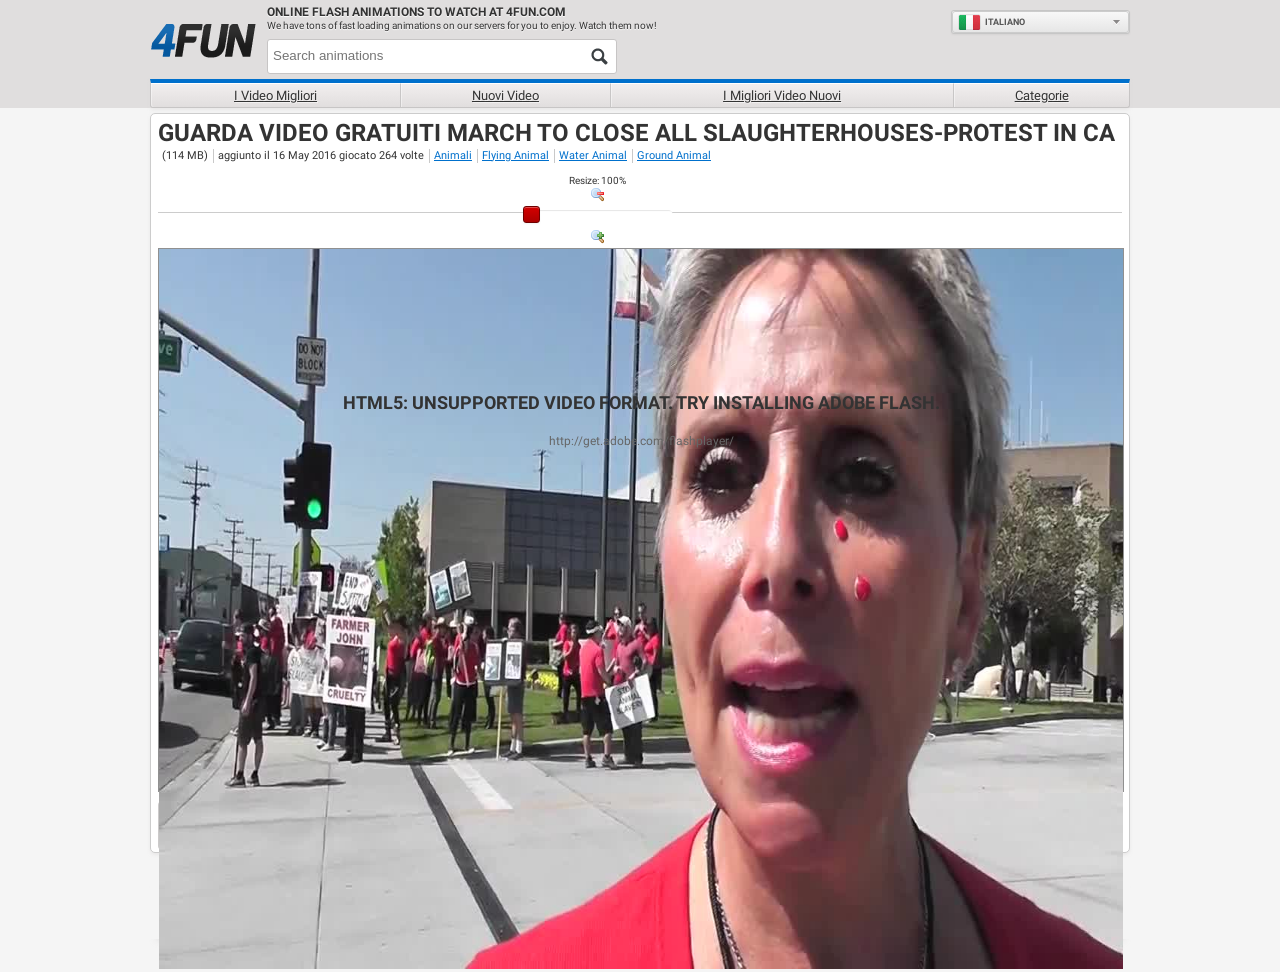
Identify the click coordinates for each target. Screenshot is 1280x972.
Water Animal (593, 155)
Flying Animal (515, 155)
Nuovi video (505, 95)
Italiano (991, 22)
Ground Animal (674, 155)
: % (597, 180)
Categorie (1042, 95)
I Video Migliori (275, 95)
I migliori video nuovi (782, 95)
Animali (453, 155)
